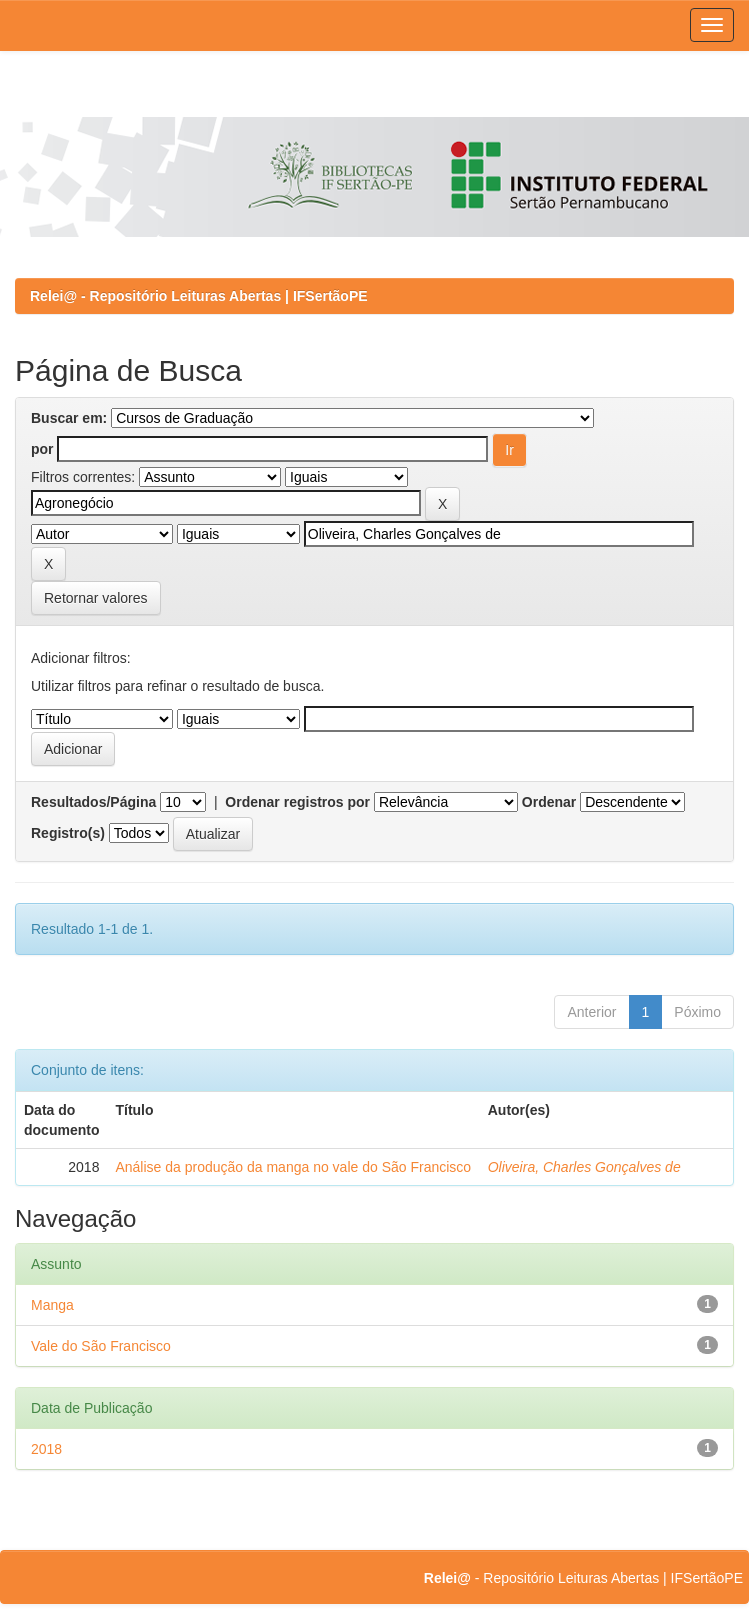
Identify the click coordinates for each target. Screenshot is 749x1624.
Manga (52, 1305)
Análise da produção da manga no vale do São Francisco (293, 1167)
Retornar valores (96, 598)
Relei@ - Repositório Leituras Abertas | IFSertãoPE (199, 296)
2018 (46, 1449)
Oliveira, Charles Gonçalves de (584, 1167)
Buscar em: (69, 418)
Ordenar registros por (297, 802)
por (42, 449)
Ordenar (549, 802)
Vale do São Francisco (101, 1346)
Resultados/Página (93, 802)
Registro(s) (68, 833)
